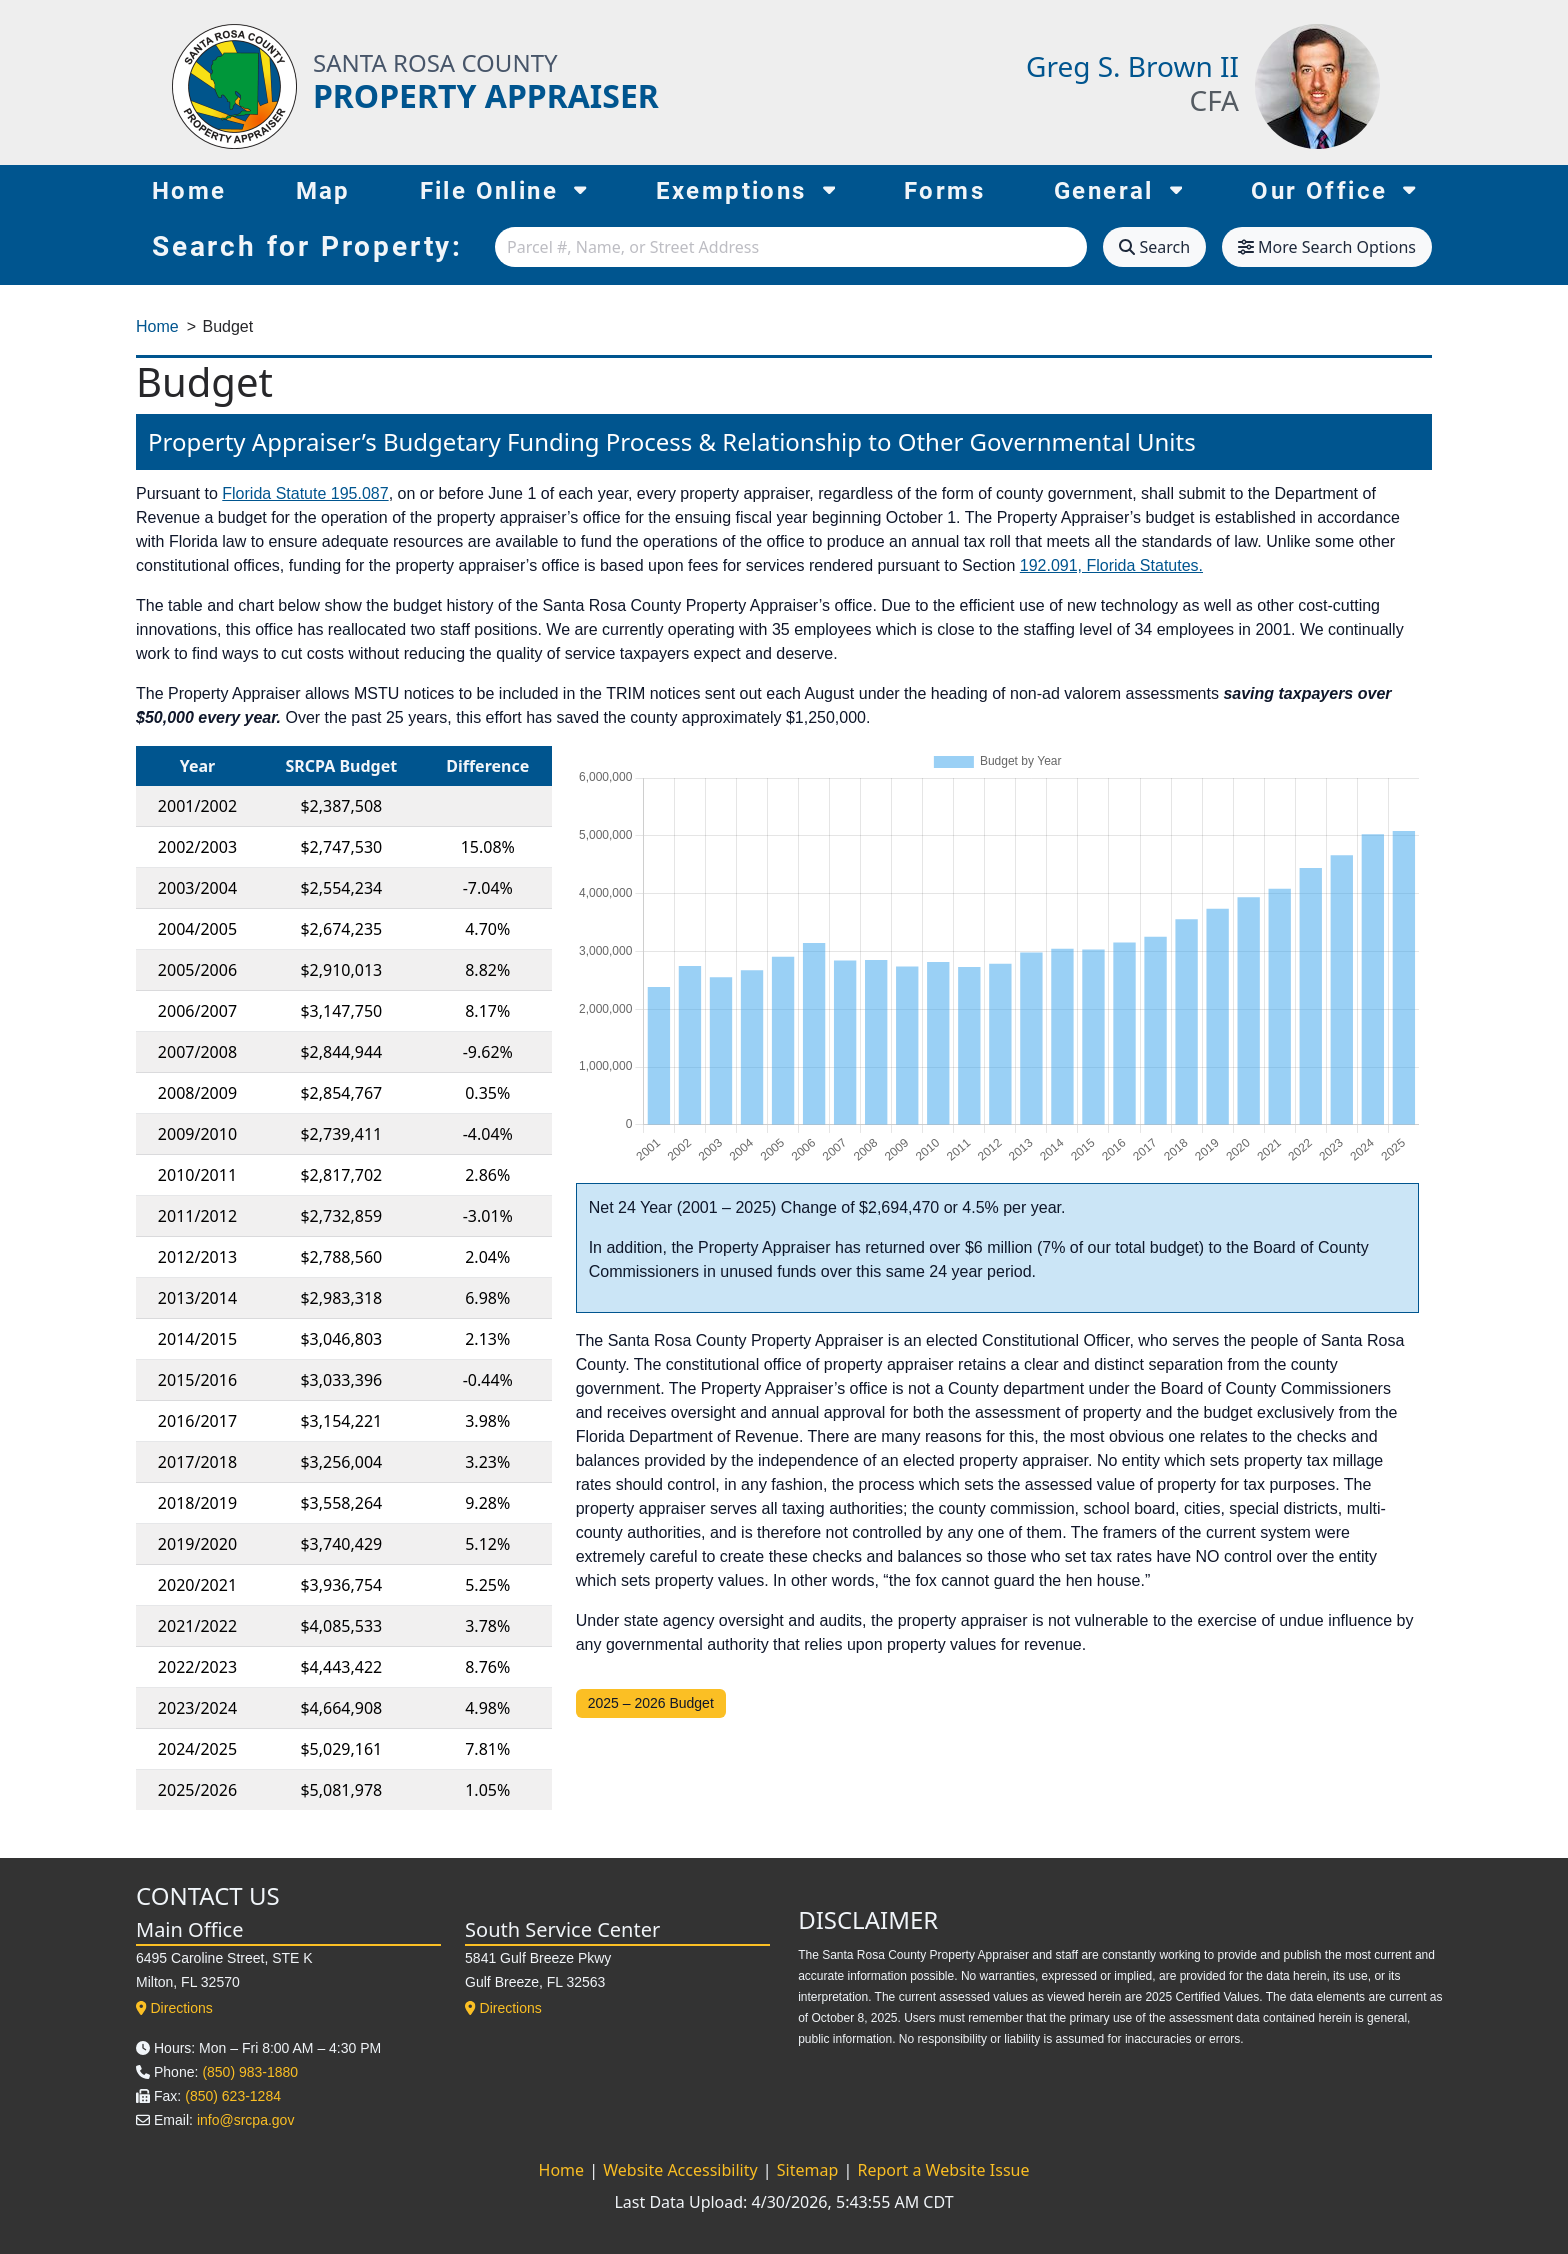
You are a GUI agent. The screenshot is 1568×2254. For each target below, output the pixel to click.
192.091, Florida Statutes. (1111, 565)
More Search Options (1327, 247)
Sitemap (810, 2170)
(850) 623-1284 (233, 2096)
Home (189, 191)
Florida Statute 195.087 (305, 493)
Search (1154, 247)
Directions (174, 2008)
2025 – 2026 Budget (651, 1703)
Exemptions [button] (746, 189)
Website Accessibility (682, 2170)
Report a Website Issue (943, 2170)
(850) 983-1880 (250, 2072)
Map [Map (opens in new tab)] (323, 191)
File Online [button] (503, 189)
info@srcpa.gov (245, 2120)
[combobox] (791, 247)
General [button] (1118, 189)
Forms (944, 191)
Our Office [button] (1333, 189)
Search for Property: (307, 246)
